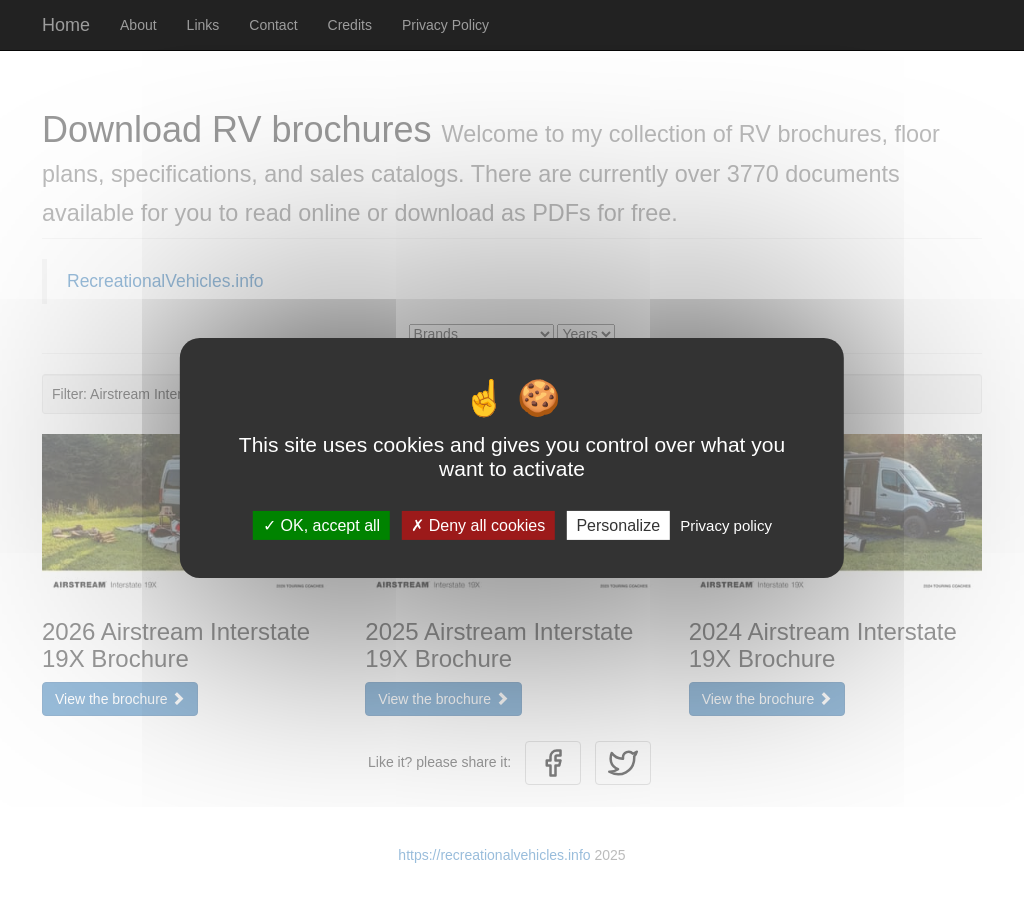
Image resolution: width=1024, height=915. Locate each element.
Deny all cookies (478, 524)
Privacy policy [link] (726, 524)
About (138, 25)
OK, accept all (321, 524)
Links (203, 25)
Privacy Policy (445, 25)
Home (66, 25)
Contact (273, 25)
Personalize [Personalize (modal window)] (618, 524)
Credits (350, 25)
